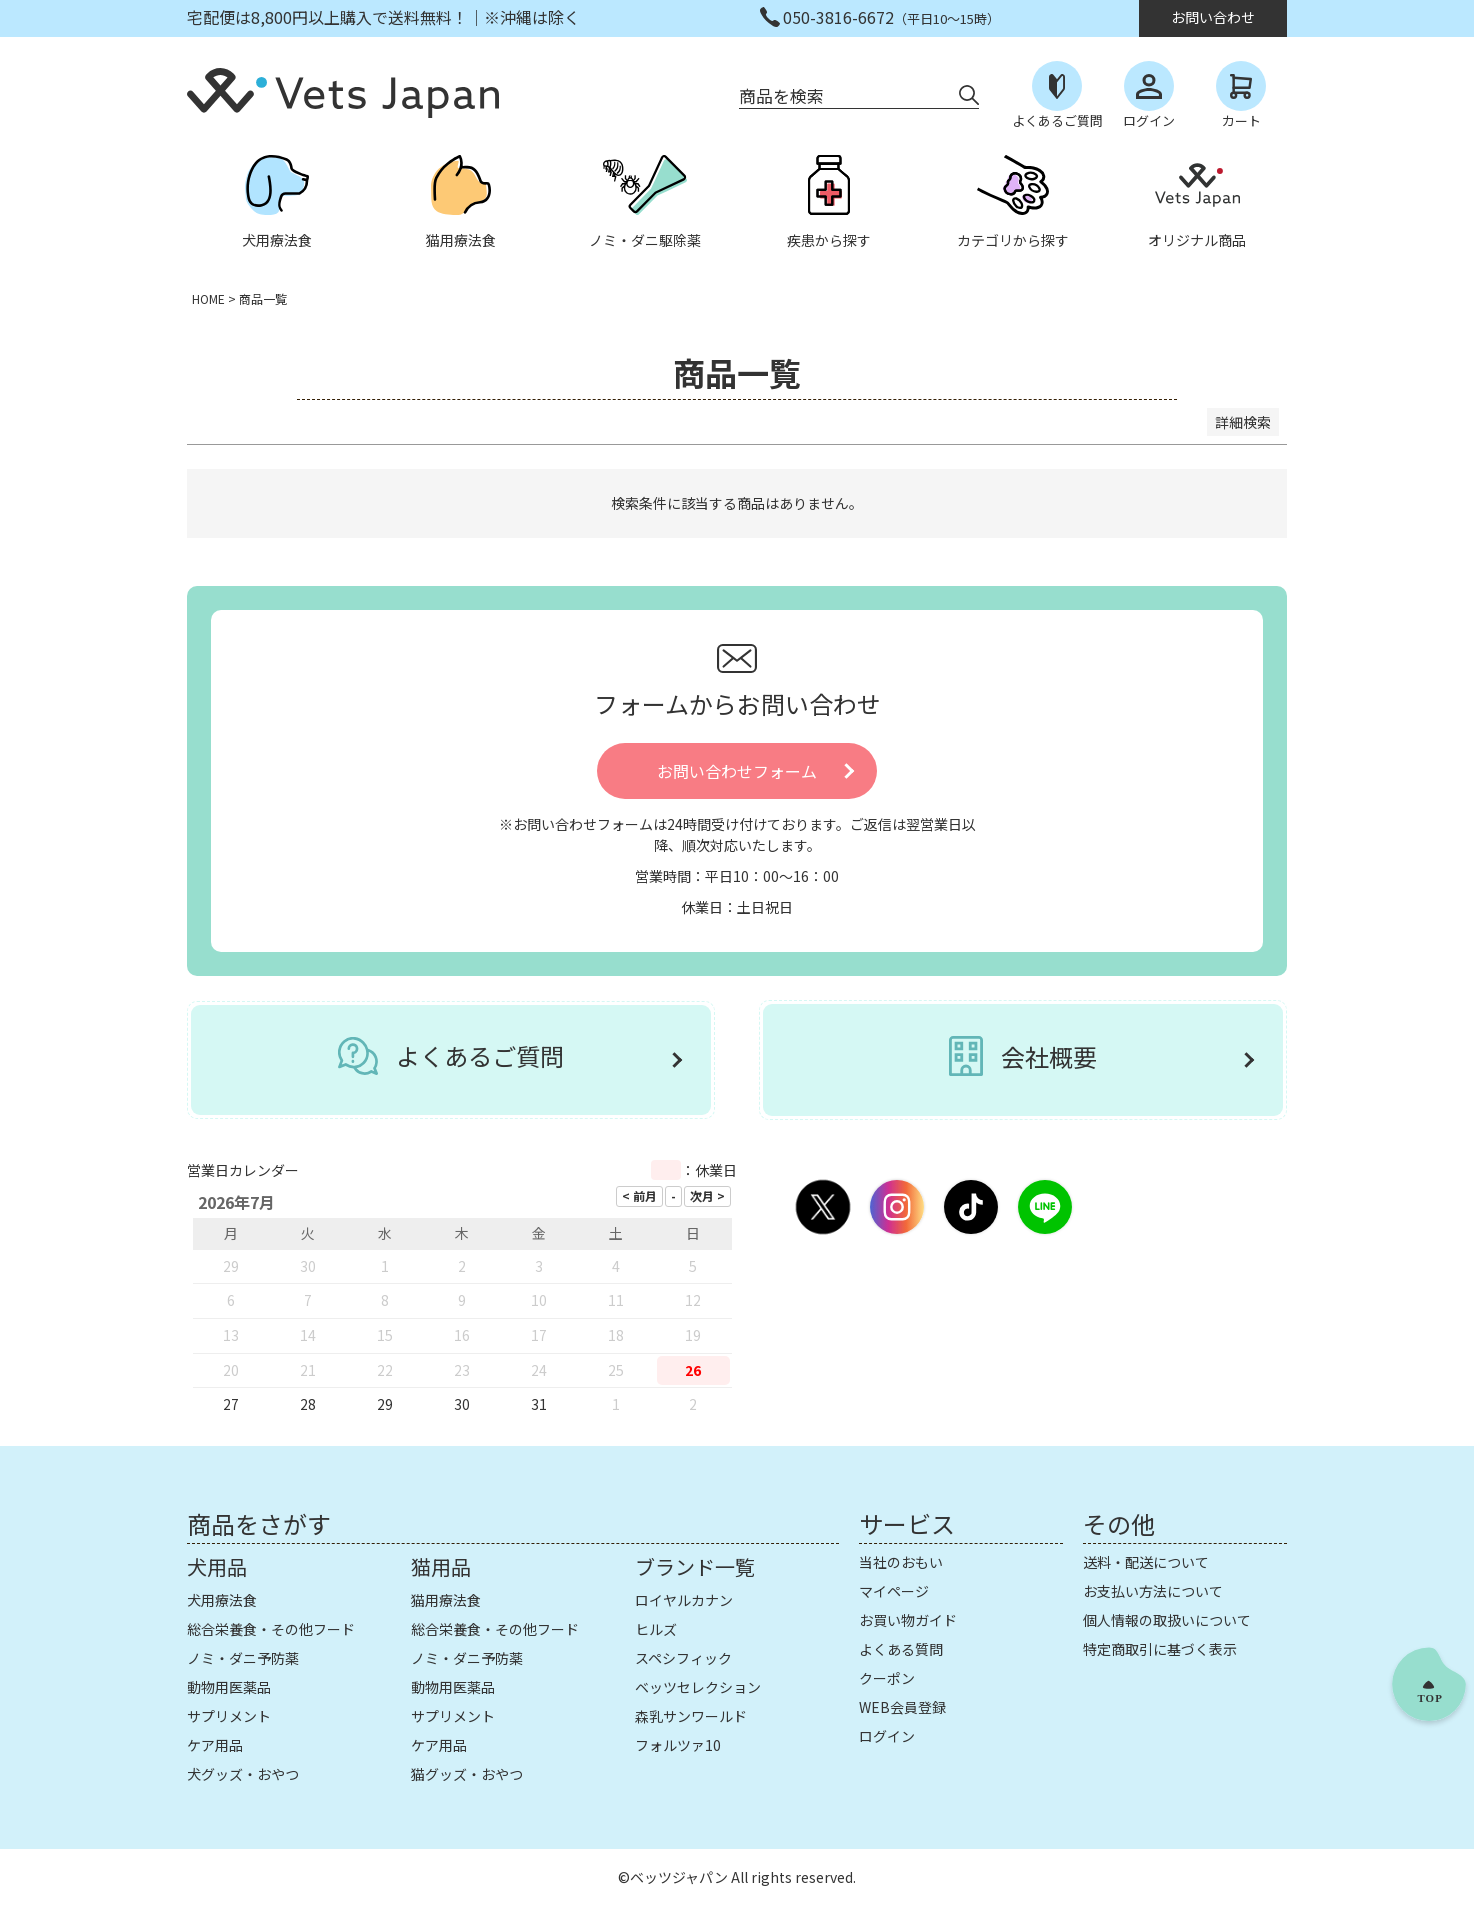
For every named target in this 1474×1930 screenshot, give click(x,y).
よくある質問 (901, 1649)
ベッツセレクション (698, 1687)
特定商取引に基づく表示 (1160, 1649)
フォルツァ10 (678, 1745)
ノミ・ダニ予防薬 (243, 1658)
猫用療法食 (446, 1600)
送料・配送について (1146, 1562)
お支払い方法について (1153, 1591)
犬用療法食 (222, 1600)
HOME (208, 298)
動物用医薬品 (229, 1687)
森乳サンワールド (691, 1716)
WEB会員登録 (902, 1707)
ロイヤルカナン (684, 1600)
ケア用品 (215, 1745)
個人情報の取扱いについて (1167, 1620)
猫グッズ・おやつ (467, 1774)
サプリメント (229, 1716)
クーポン (887, 1678)
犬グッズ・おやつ (243, 1774)
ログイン (887, 1736)
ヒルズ (656, 1629)
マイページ (894, 1591)
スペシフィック (683, 1658)
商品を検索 (781, 95)
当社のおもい (901, 1562)
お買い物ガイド (908, 1620)
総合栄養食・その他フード (271, 1629)
